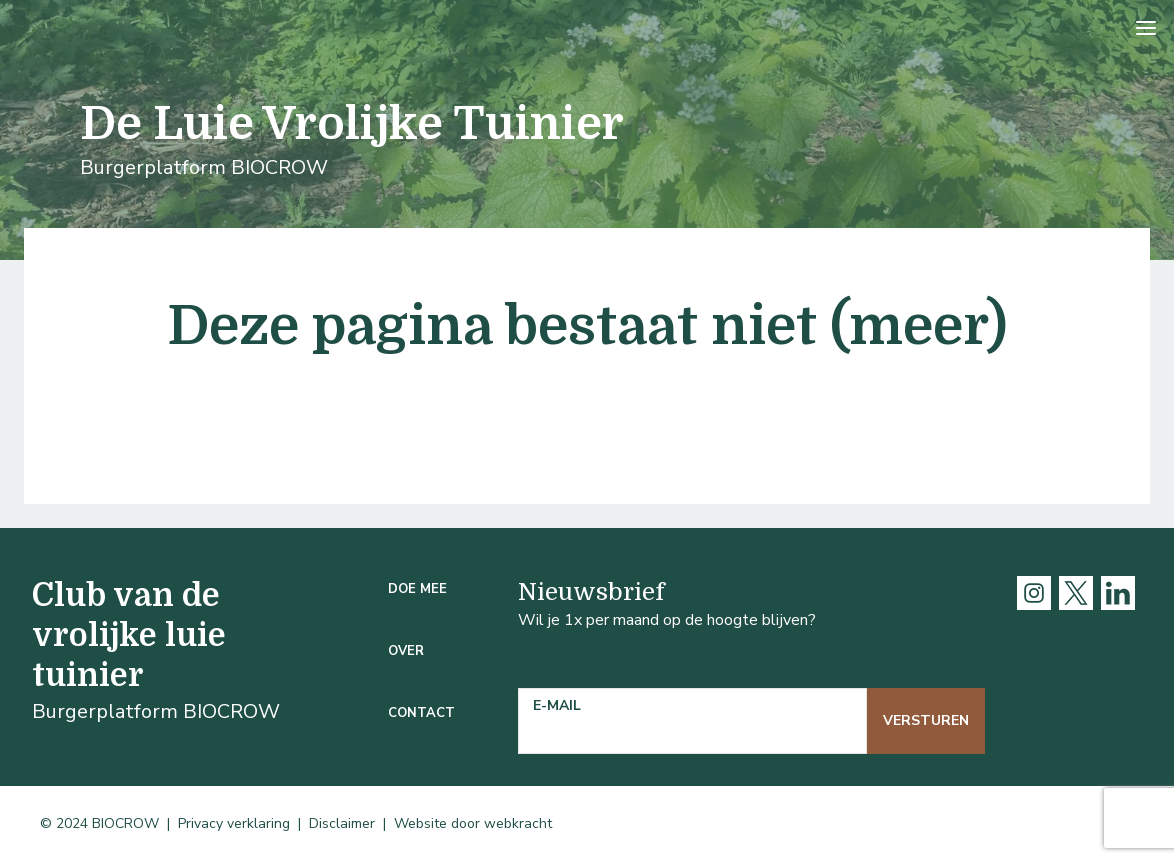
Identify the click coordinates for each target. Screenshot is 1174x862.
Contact (421, 713)
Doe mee (417, 589)
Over (406, 651)
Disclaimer (342, 823)
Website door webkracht (473, 823)
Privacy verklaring (234, 823)
